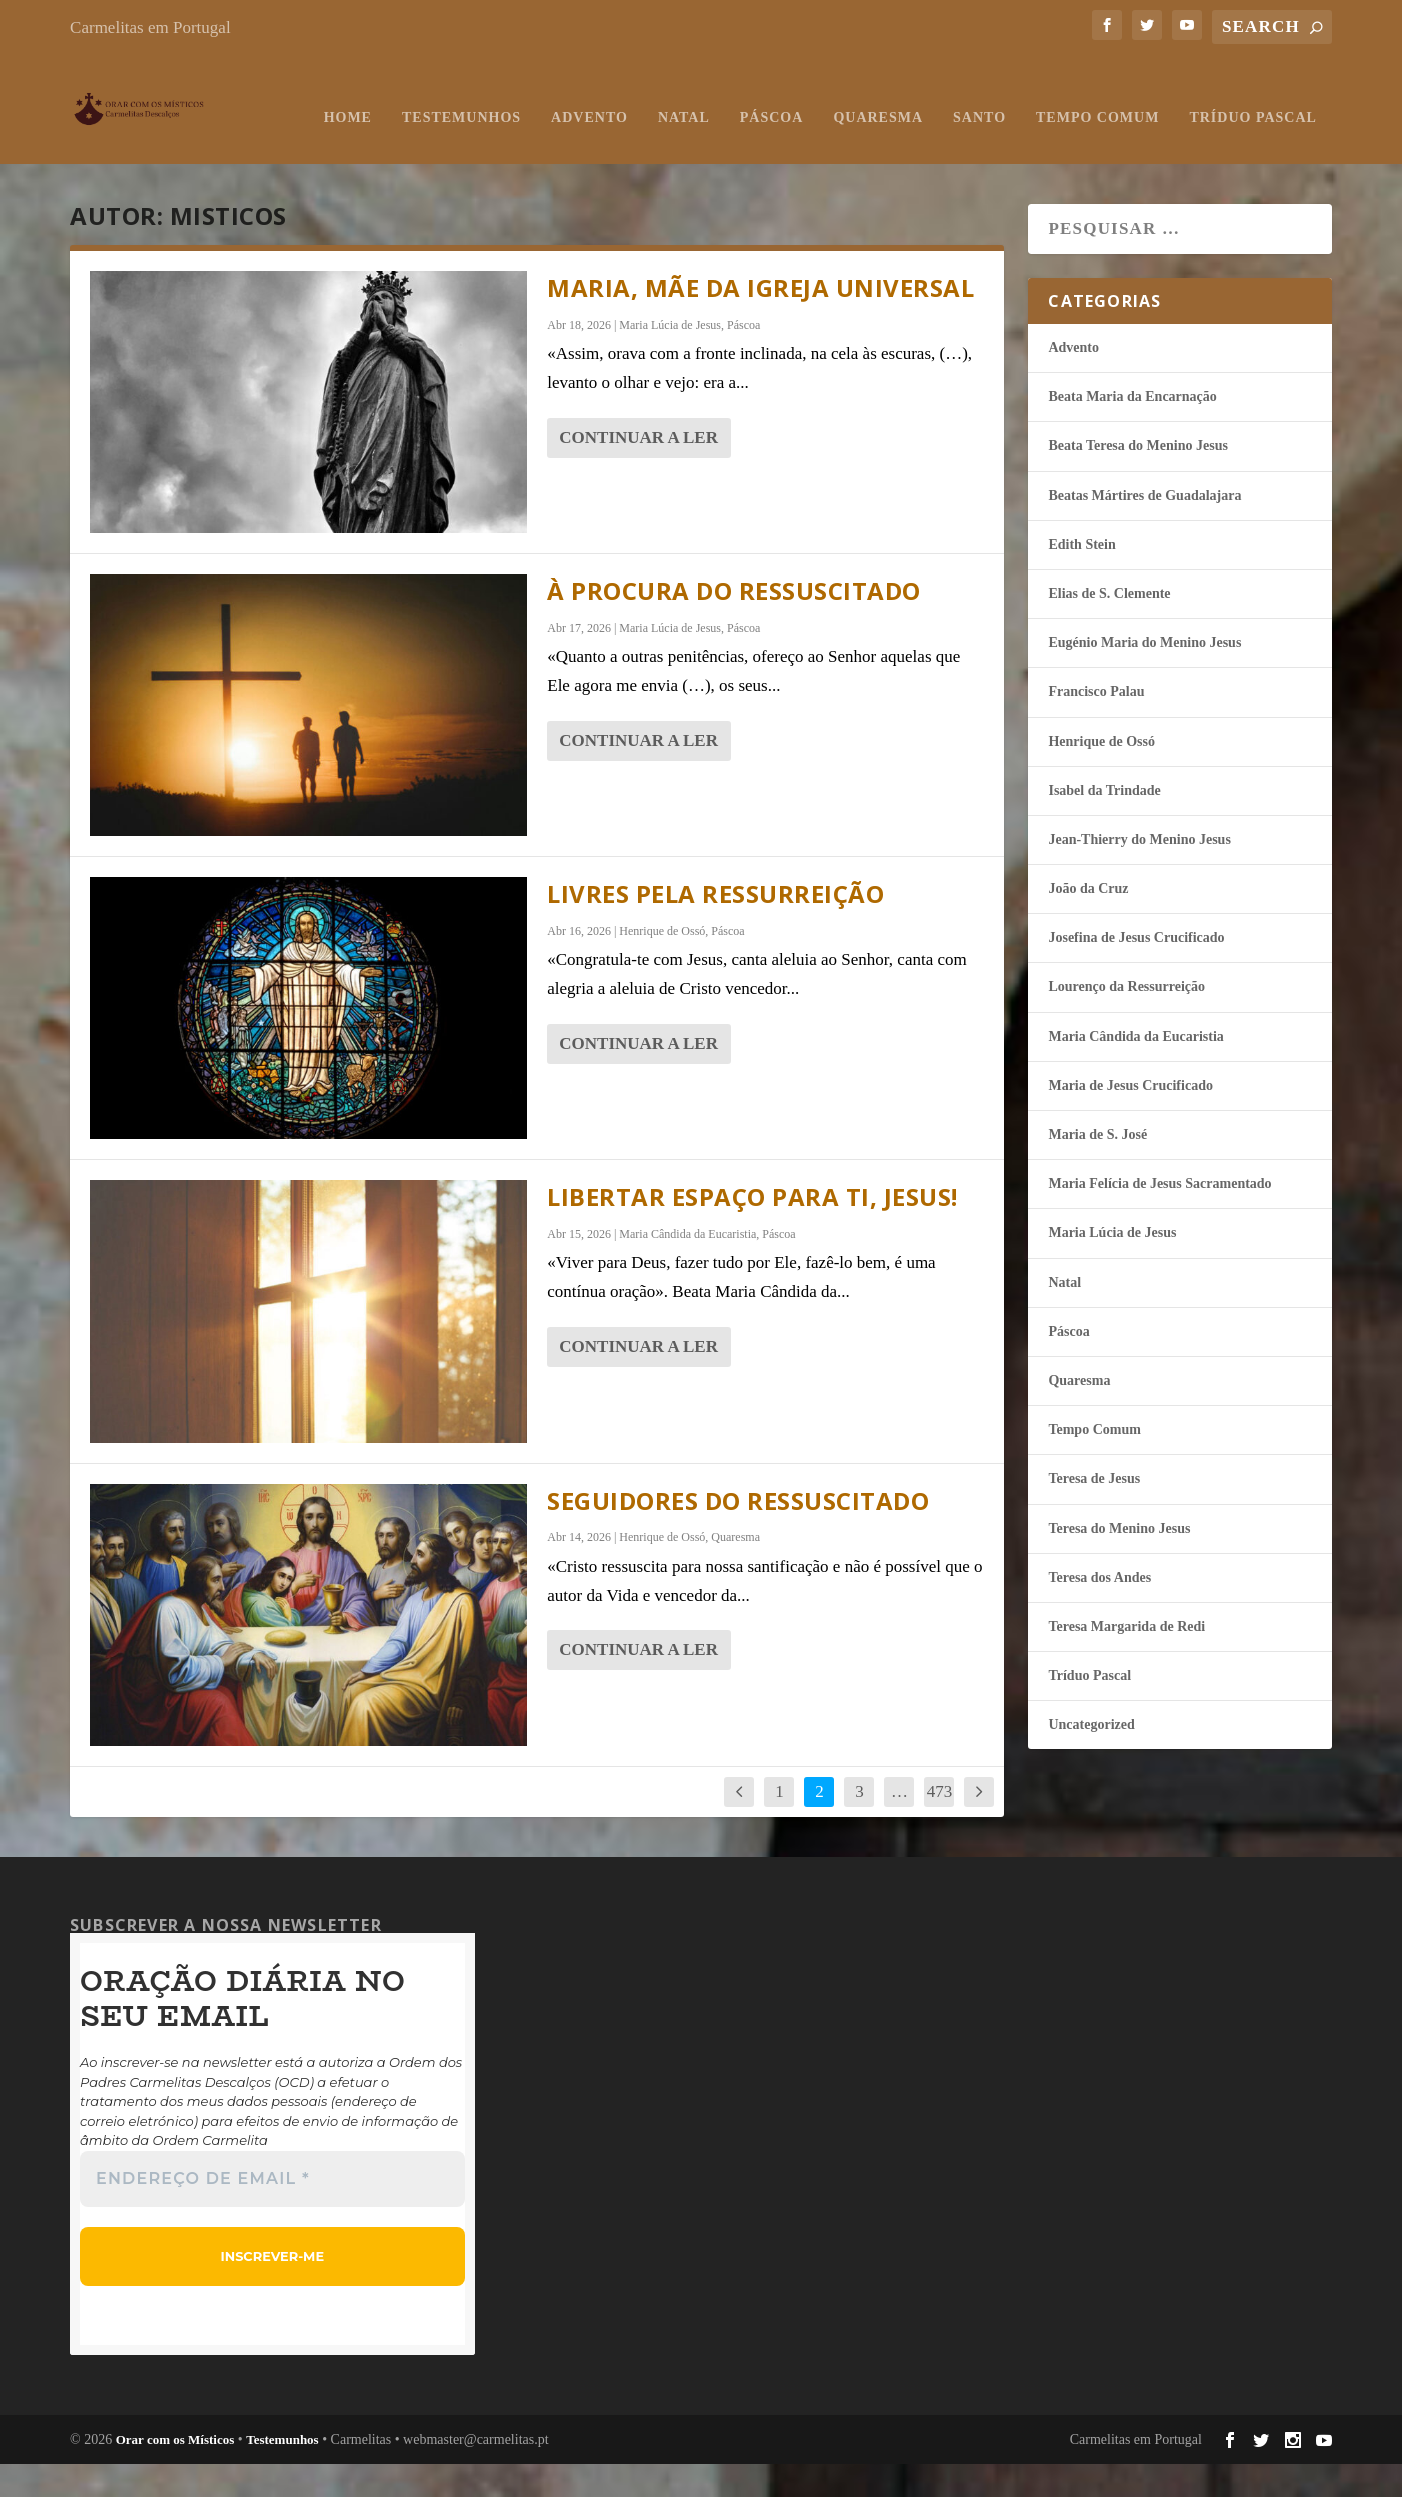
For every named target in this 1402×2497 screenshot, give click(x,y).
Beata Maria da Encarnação (1132, 430)
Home (109, 151)
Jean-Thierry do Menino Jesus (1139, 873)
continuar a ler (638, 471)
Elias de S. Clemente (1109, 627)
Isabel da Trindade (1104, 824)
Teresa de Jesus (1094, 1512)
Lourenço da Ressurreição (1126, 1020)
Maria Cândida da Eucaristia (687, 1268)
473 (940, 1825)
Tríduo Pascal (1014, 151)
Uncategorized (1091, 1758)
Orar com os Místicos (175, 2473)
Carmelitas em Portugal (150, 27)
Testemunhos (222, 151)
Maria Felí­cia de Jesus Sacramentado (1159, 1217)
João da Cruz (1088, 922)
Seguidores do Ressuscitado (738, 1534)
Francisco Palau (1096, 725)
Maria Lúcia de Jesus (670, 359)
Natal (445, 151)
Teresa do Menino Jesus (1119, 1562)
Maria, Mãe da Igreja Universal (760, 321)
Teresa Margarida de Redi (1126, 1660)
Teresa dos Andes (1099, 1611)
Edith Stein (1081, 578)
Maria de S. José (1097, 1168)
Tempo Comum (859, 151)
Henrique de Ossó (662, 965)
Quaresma (640, 151)
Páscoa (533, 151)
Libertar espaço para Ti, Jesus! (752, 1230)
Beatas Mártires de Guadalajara (1144, 529)
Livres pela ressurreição (715, 927)
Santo (741, 151)
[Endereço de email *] (272, 2212)
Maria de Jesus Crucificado (1130, 1119)
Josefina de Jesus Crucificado (1136, 971)
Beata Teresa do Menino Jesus (1137, 479)
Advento (351, 151)
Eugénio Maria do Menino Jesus (1144, 676)
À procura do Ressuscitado (734, 624)
